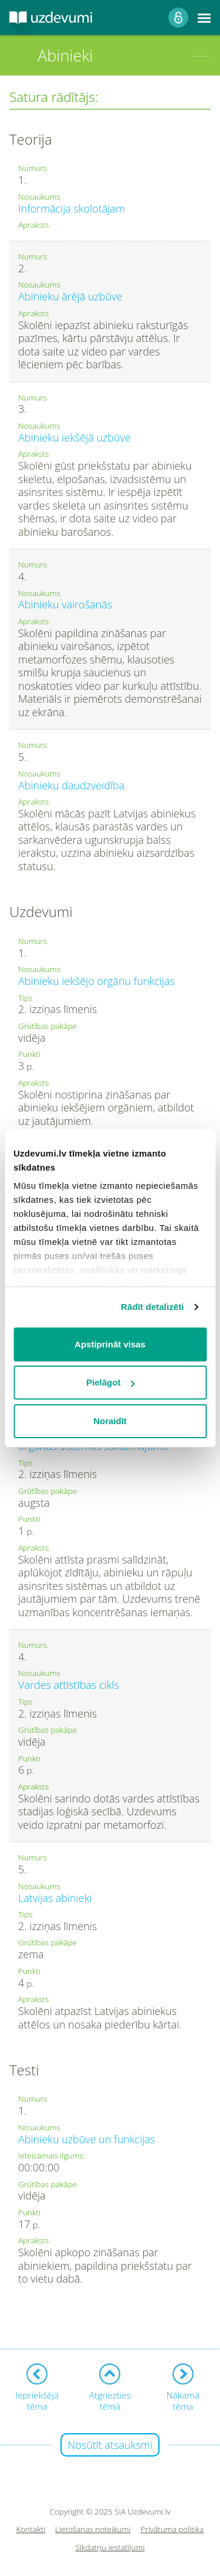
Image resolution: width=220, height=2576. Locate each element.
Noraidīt (110, 1421)
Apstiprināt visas (110, 1344)
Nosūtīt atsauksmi (110, 2445)
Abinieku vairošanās (65, 604)
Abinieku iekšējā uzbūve (74, 437)
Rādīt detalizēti (152, 1307)
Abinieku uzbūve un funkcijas (86, 2139)
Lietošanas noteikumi (93, 2529)
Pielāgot (110, 1382)
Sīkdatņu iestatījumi (109, 2548)
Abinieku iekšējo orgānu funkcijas (96, 981)
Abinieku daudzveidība (71, 785)
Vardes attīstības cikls (68, 1685)
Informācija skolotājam (71, 208)
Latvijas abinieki (55, 1898)
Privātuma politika (172, 2529)
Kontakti (31, 2529)
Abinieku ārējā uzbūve (70, 296)
